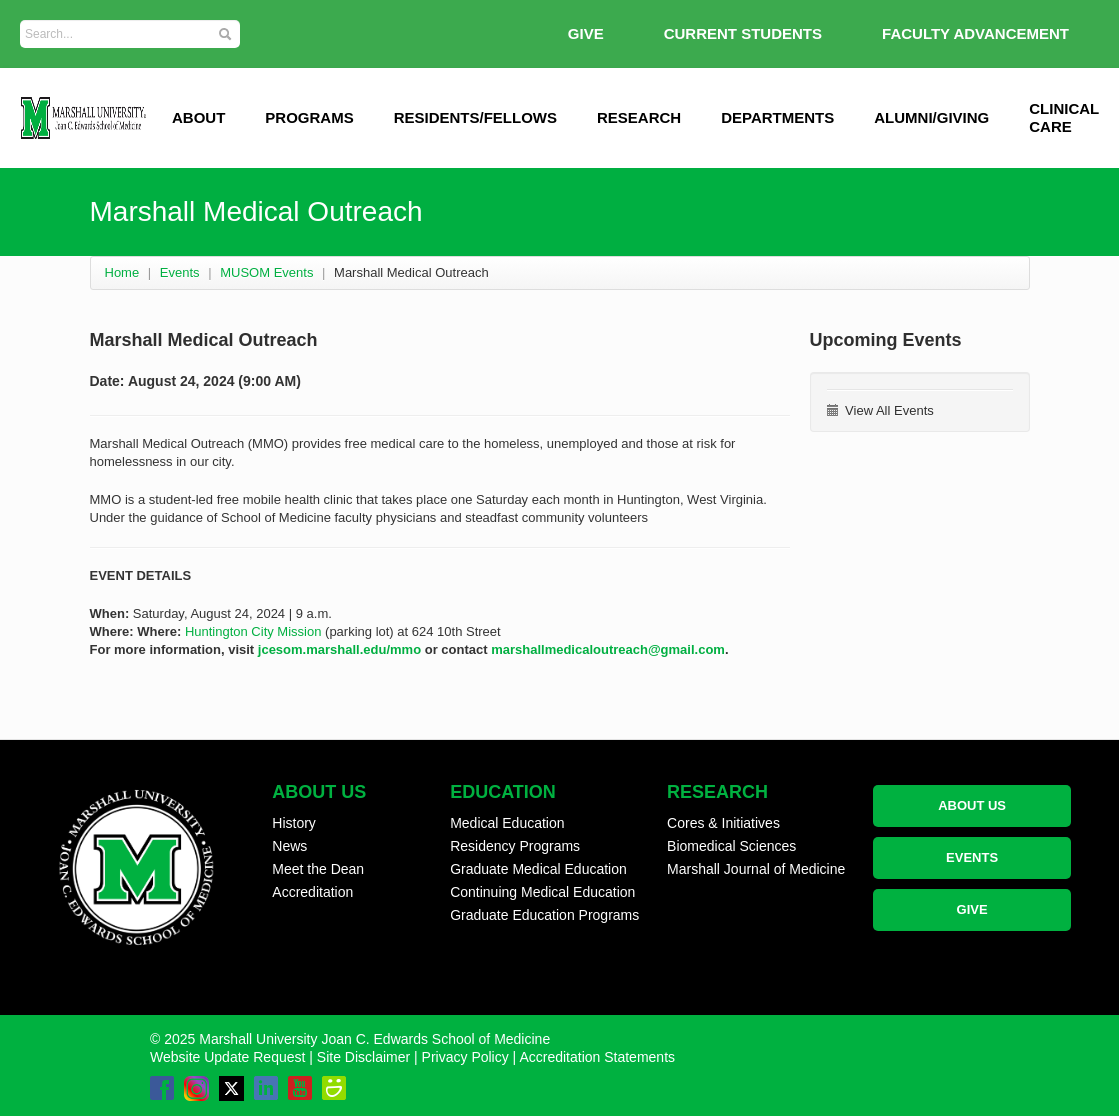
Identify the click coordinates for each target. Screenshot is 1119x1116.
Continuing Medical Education (542, 892)
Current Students (743, 33)
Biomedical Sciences (731, 846)
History (294, 823)
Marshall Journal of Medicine (756, 869)
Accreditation (312, 892)
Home (122, 272)
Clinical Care (1064, 117)
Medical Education (507, 823)
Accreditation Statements (597, 1057)
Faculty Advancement (975, 33)
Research (639, 117)
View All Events (880, 410)
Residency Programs (515, 846)
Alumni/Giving (931, 117)
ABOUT (198, 117)
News (289, 846)
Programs (309, 117)
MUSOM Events (266, 272)
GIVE (586, 33)
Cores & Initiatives (723, 823)
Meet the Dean (318, 869)
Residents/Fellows (475, 117)
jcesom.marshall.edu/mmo (339, 649)
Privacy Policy (465, 1057)
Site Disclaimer (363, 1057)
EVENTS (972, 857)
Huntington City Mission (253, 631)
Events (180, 272)
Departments (777, 117)
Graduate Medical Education (538, 869)
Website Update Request (227, 1057)
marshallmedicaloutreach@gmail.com (608, 649)
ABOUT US (972, 805)
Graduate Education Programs (544, 915)
